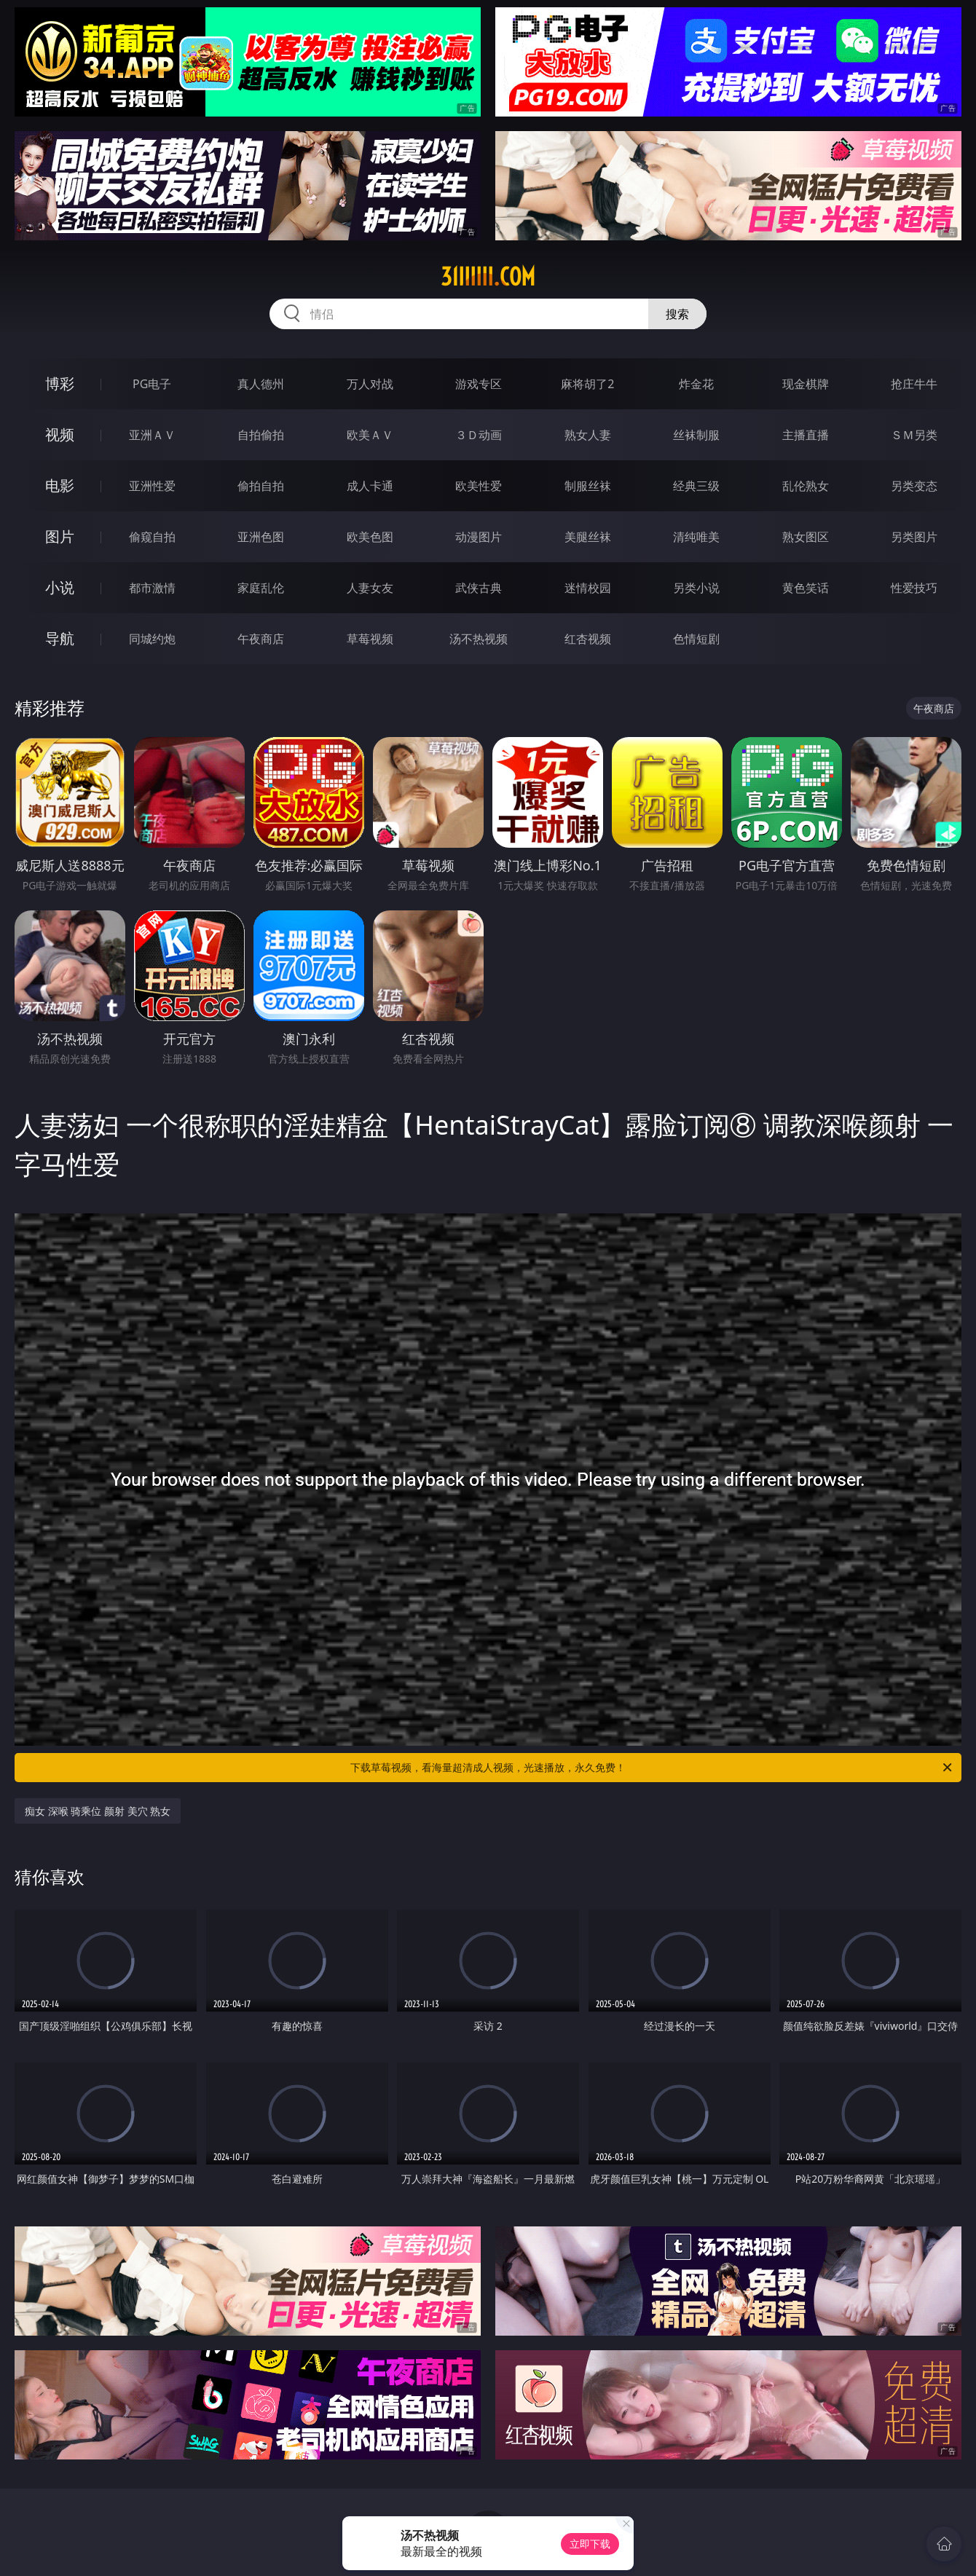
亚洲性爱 (152, 486)
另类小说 (696, 588)
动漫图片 (478, 537)
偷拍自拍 (260, 486)
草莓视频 (370, 639)
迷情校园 (587, 588)
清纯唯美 (696, 537)
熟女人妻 (587, 435)
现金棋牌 (805, 384)
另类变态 (914, 486)
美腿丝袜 (587, 537)
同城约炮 (152, 639)
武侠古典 (478, 588)
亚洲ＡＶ (152, 435)
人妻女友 (370, 588)
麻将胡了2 (587, 384)
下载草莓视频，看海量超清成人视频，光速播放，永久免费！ (652, 1767)
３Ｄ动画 (478, 435)
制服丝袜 (587, 486)
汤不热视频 (478, 639)
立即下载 (590, 2544)
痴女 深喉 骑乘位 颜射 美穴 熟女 (97, 1811)
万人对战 (370, 384)
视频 (59, 434)
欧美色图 (370, 537)
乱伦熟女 (805, 486)
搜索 (677, 314)
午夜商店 (260, 639)
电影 (59, 485)
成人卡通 (370, 486)
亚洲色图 (260, 537)
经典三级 (696, 486)
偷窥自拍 (152, 537)
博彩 (59, 383)
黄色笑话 (805, 588)
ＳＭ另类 (914, 435)
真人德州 (260, 384)
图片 (59, 536)
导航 (59, 638)
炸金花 (696, 384)
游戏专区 (478, 384)
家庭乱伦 (260, 588)
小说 (59, 587)
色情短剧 (696, 639)
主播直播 (805, 435)
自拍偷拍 (260, 435)
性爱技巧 (914, 588)
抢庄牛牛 (914, 384)
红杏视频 (587, 639)
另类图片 (914, 537)
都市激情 (152, 588)
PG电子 (152, 384)
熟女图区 (805, 537)
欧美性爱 (478, 486)
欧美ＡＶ (370, 435)
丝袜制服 (696, 435)
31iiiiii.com (488, 276)
